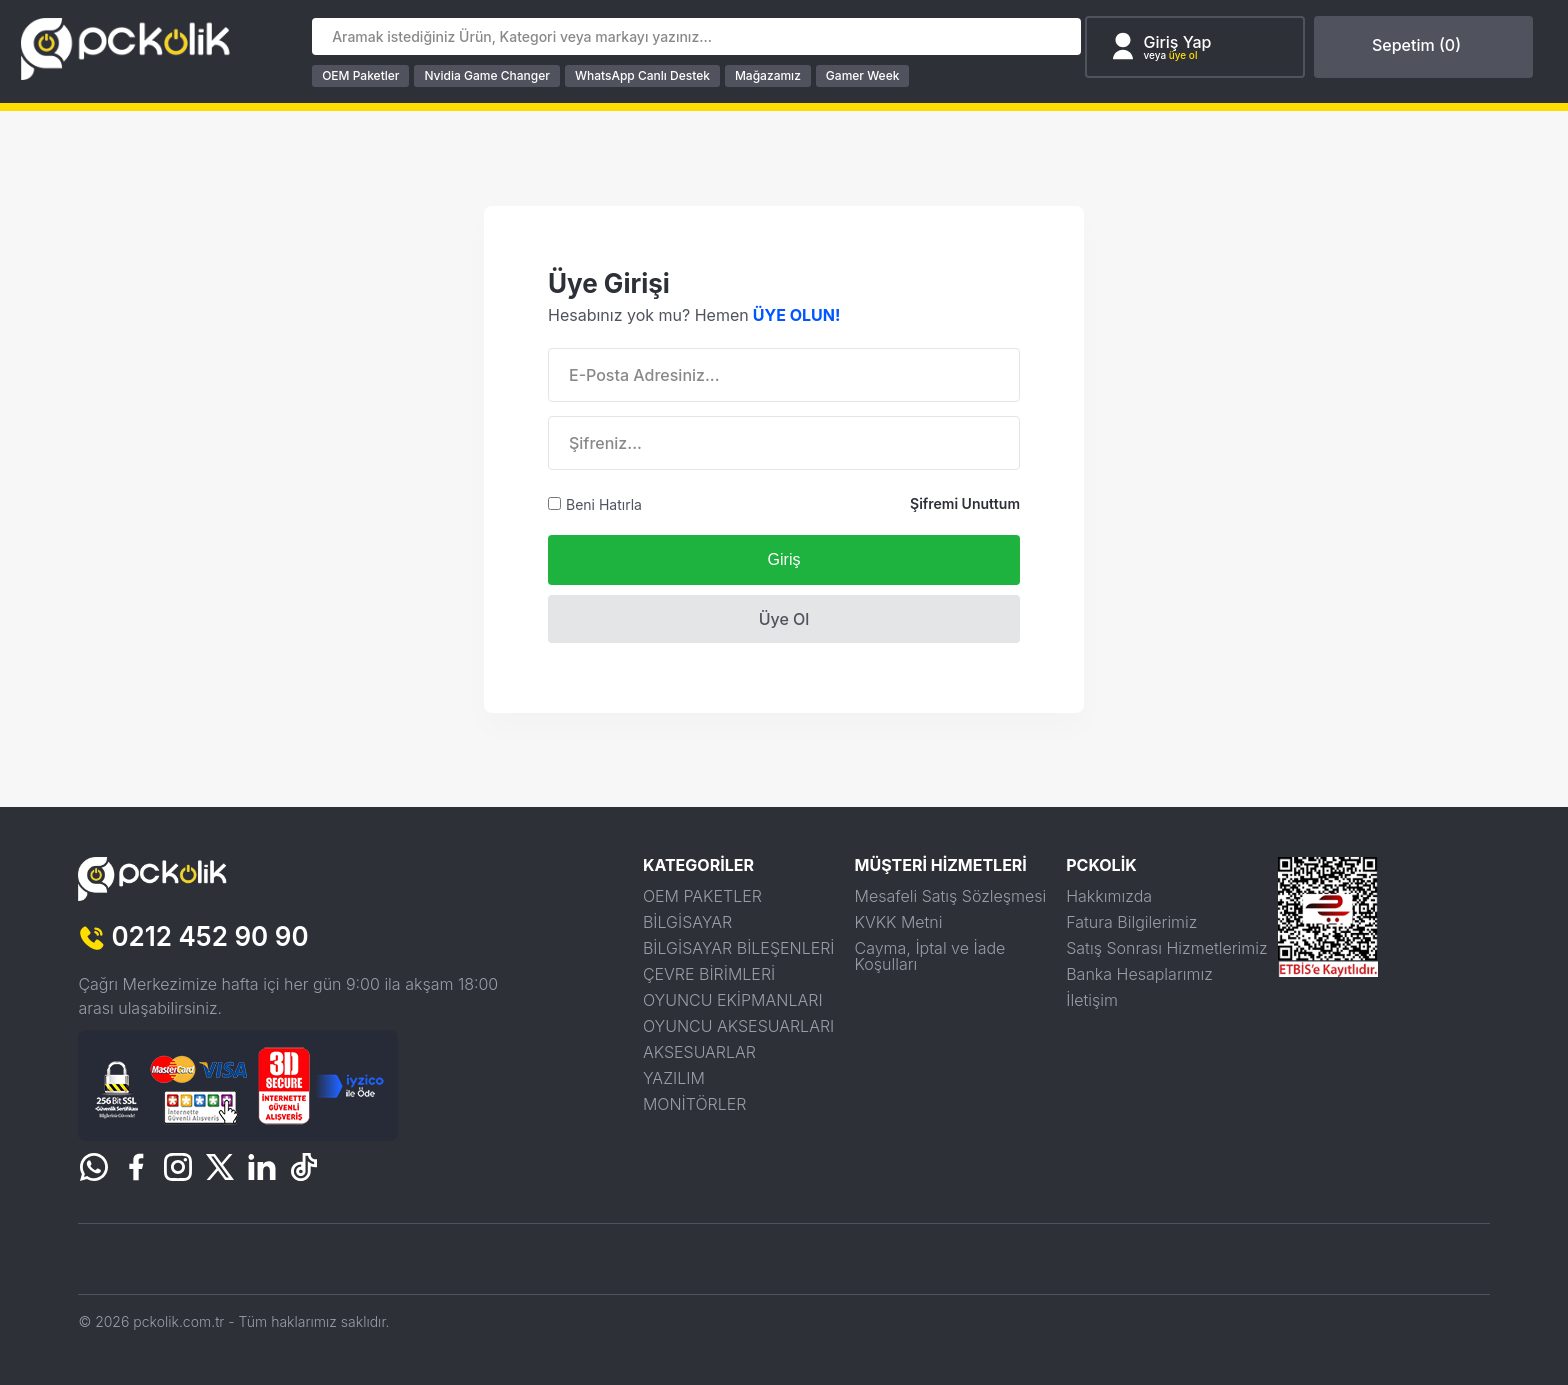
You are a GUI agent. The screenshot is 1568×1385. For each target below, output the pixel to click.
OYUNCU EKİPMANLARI (733, 999)
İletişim (1092, 999)
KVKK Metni (899, 921)
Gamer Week (871, 75)
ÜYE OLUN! (797, 314)
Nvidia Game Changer (494, 75)
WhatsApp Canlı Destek (650, 75)
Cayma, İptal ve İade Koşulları (930, 955)
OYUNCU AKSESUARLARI (738, 1025)
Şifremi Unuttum (965, 502)
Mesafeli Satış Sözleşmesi (951, 895)
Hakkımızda (1109, 895)
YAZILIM (674, 1077)
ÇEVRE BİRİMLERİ (709, 973)
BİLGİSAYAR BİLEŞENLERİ (739, 947)
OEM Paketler (368, 75)
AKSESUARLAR (699, 1051)
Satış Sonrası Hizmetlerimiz (1166, 947)
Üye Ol (784, 618)
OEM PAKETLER (702, 895)
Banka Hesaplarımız (1139, 973)
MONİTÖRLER (695, 1103)
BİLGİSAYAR (687, 921)
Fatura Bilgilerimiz (1131, 921)
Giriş (784, 558)
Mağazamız (776, 75)
